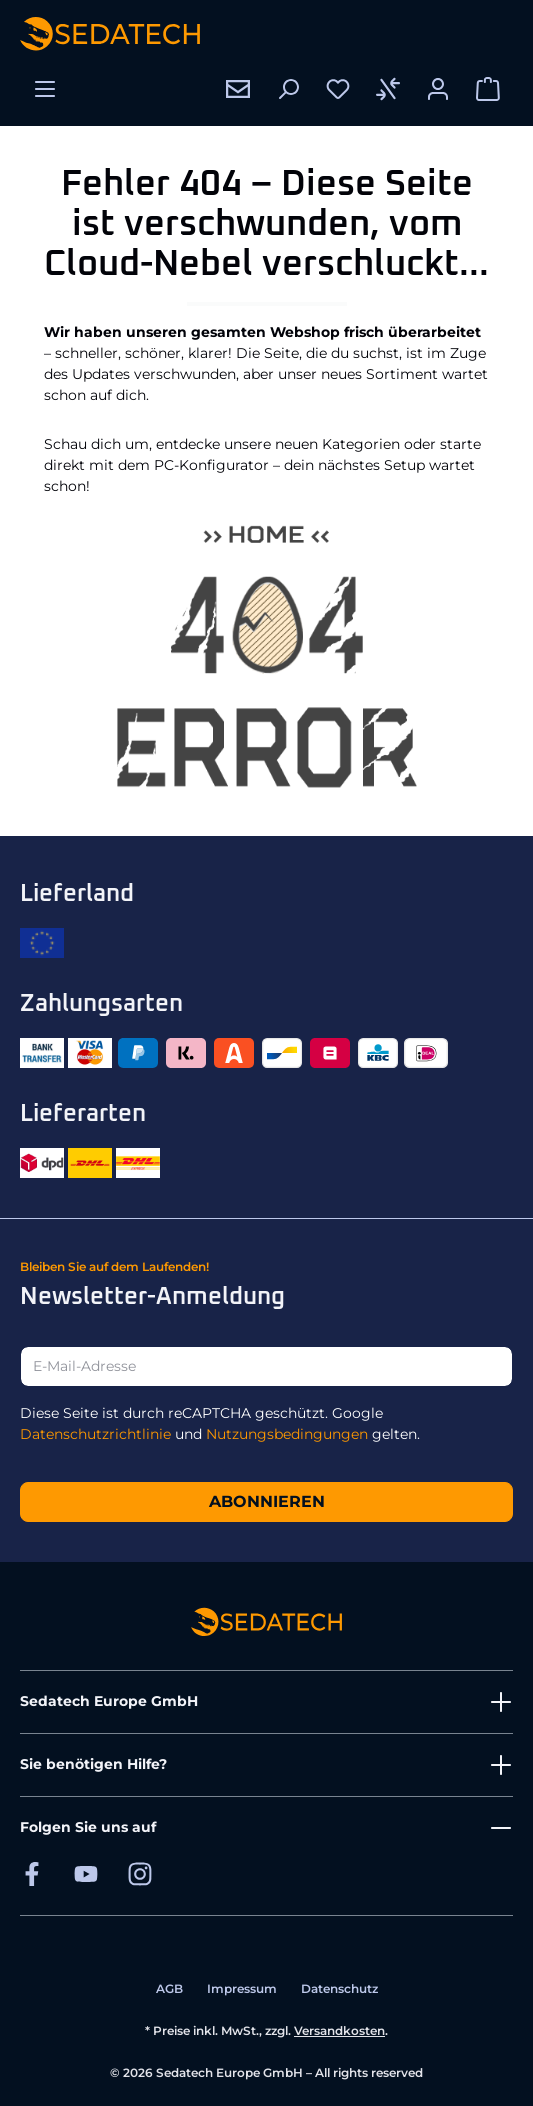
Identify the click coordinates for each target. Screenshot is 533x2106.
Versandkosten (339, 2030)
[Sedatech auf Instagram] (140, 1873)
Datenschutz (339, 1988)
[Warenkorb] (488, 89)
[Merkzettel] (338, 89)
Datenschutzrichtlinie (95, 1434)
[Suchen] (288, 89)
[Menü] (45, 89)
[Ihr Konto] (438, 89)
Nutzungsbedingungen (287, 1434)
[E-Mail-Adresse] (266, 1366)
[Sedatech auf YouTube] (86, 1873)
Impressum (242, 1988)
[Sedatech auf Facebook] (32, 1873)
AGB (169, 1988)
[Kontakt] (238, 89)
